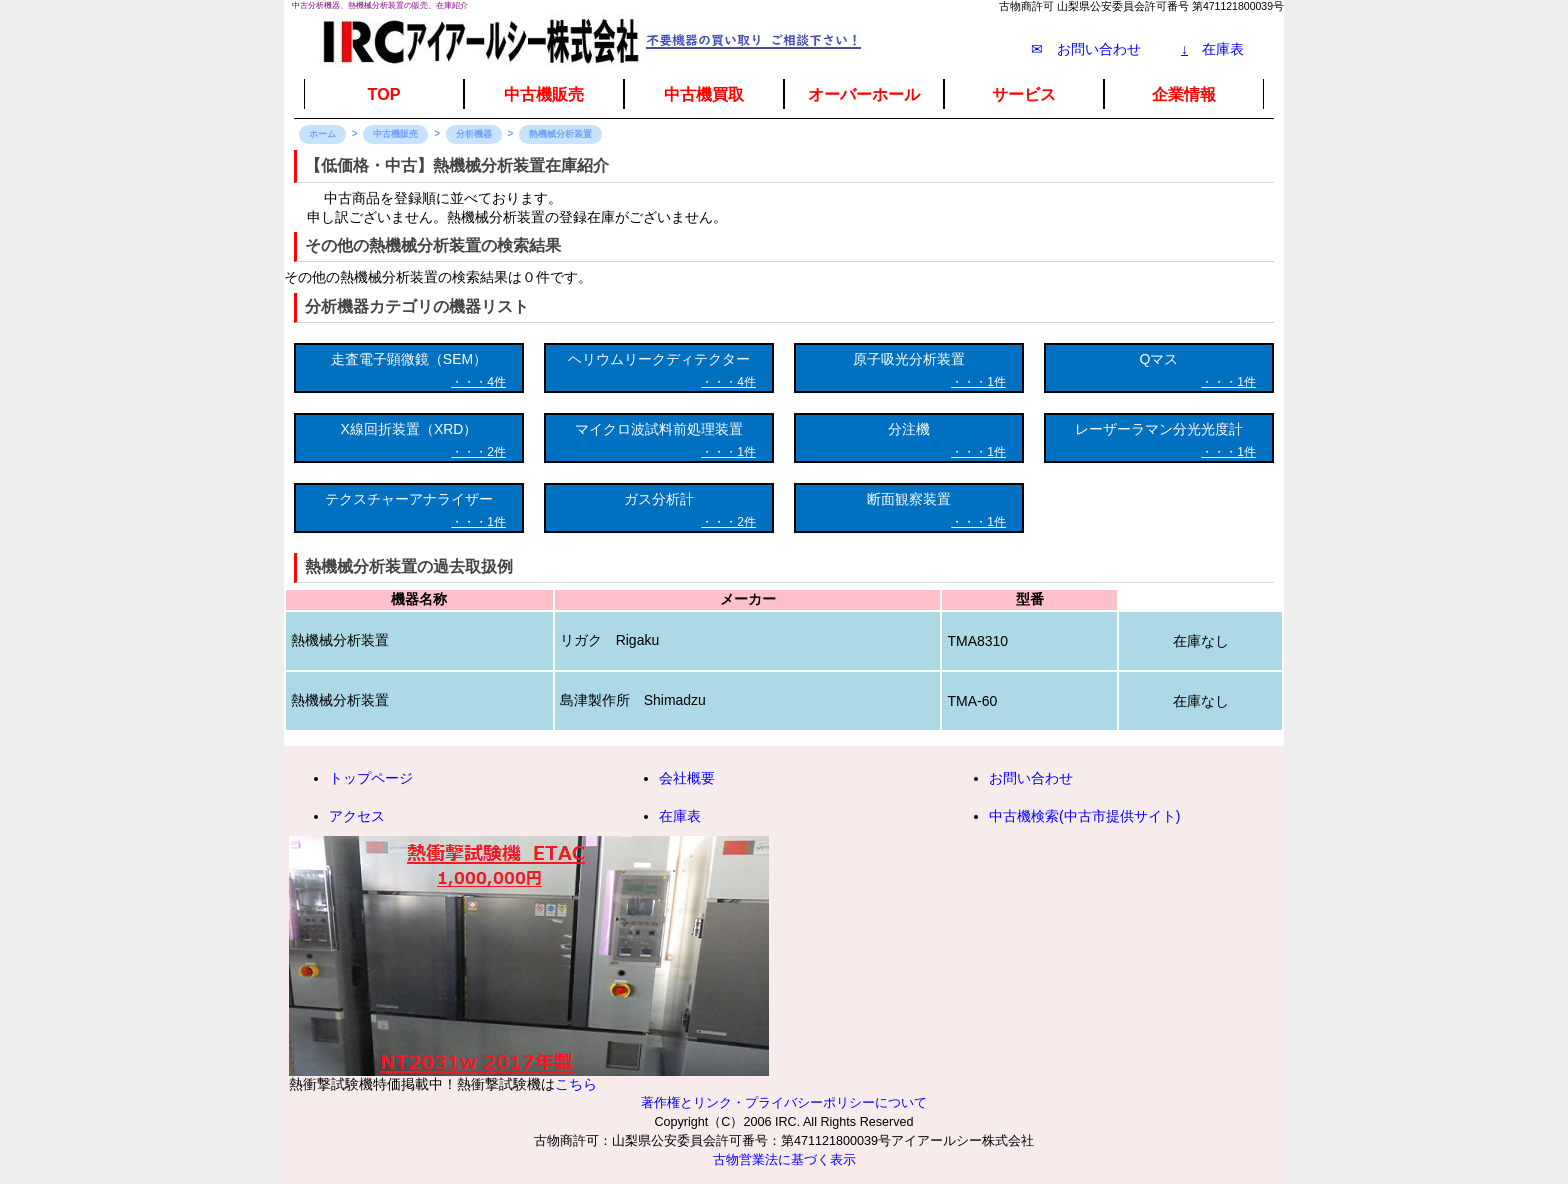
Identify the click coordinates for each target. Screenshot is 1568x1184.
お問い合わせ (1031, 778)
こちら (576, 1084)
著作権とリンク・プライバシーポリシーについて (784, 1103)
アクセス (357, 816)
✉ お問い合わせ (1086, 49)
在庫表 (1212, 49)
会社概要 (687, 778)
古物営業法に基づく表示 (784, 1160)
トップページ (371, 778)
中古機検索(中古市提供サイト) (1084, 816)
